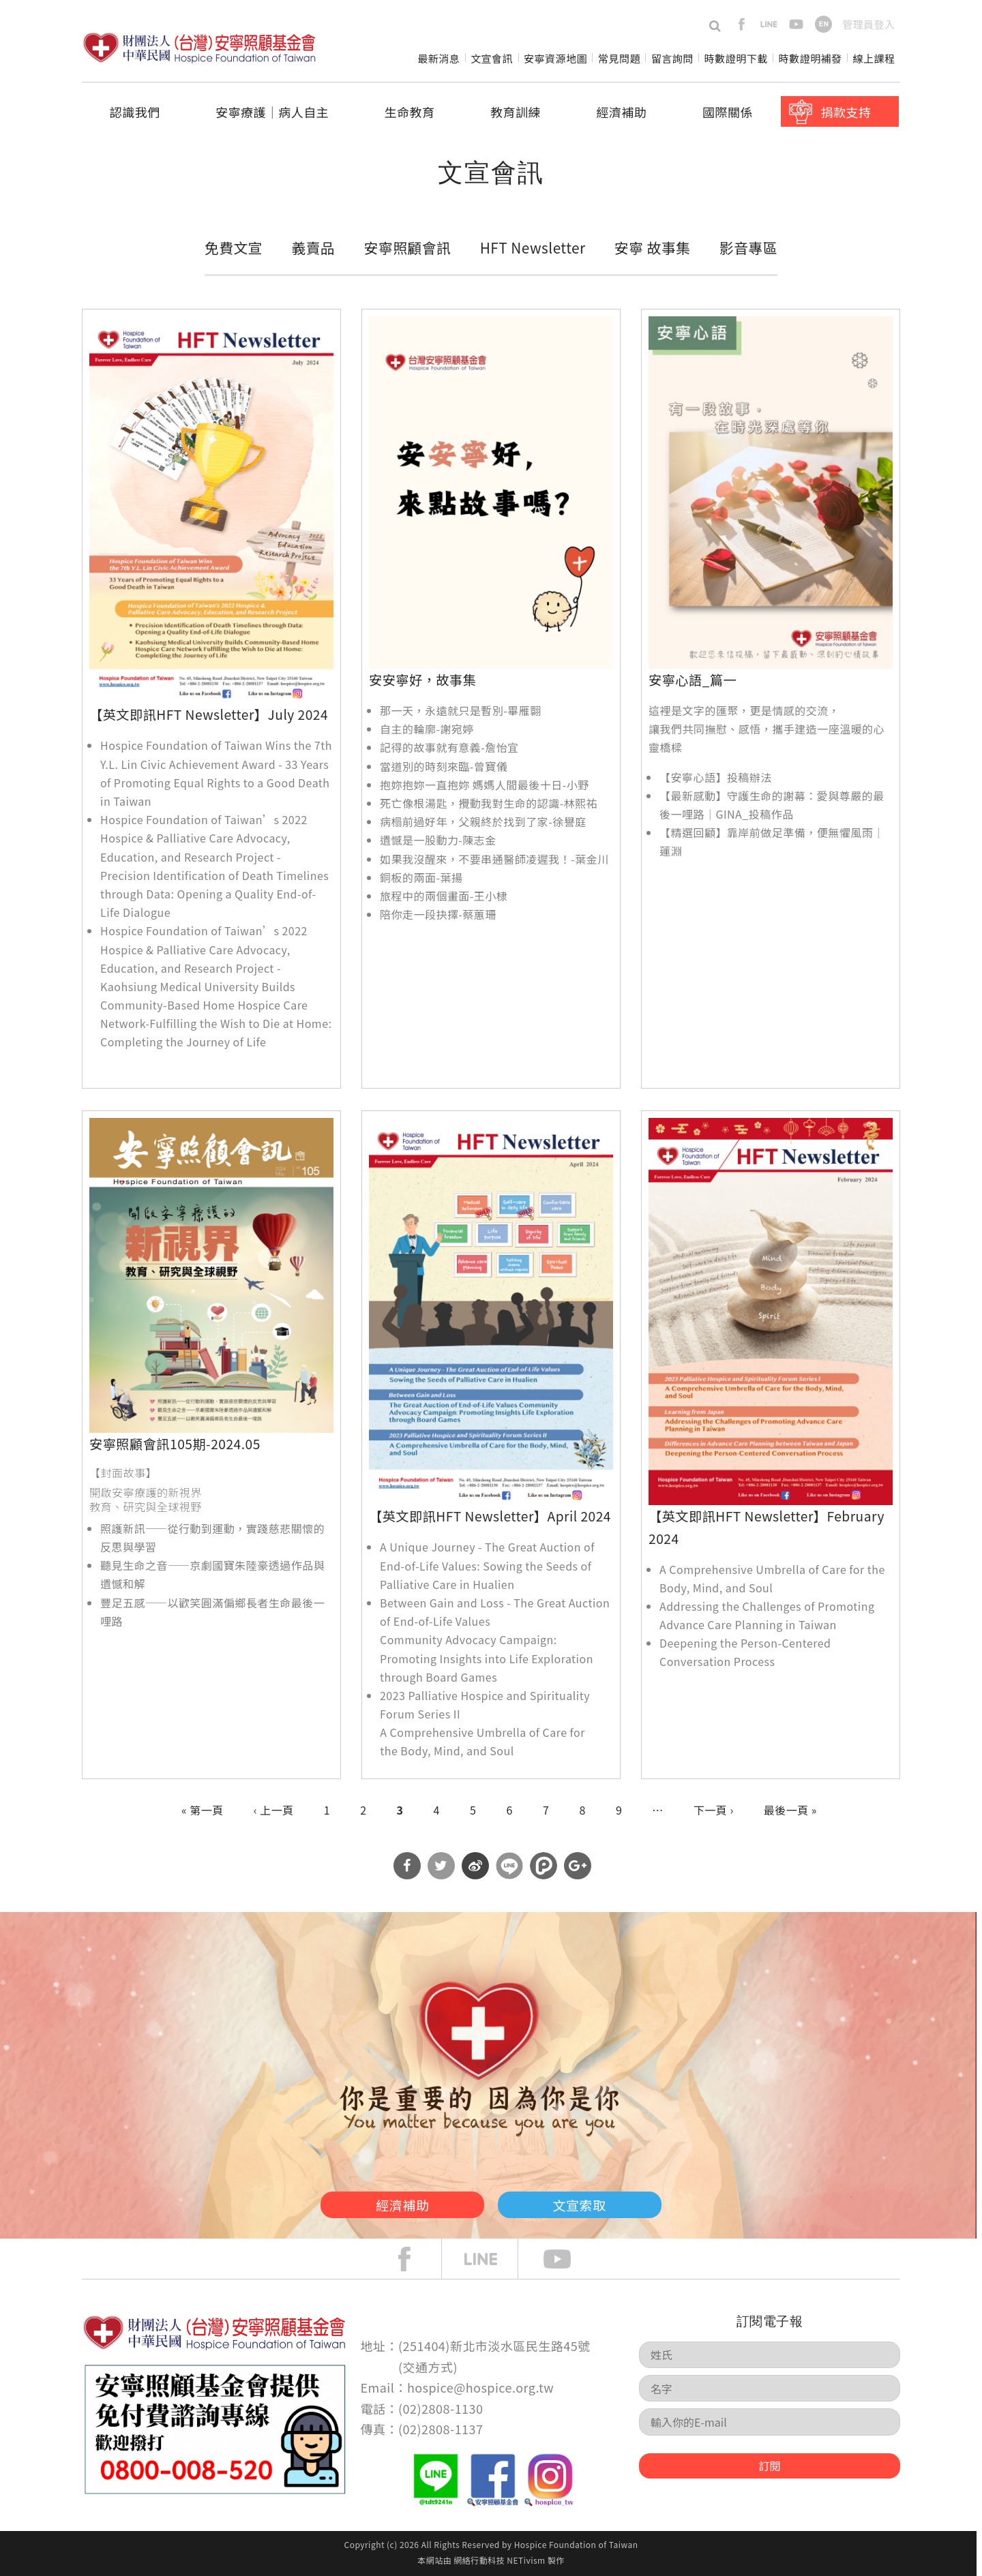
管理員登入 (868, 24)
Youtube (567, 2259)
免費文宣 (234, 247)
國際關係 (727, 112)
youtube (796, 24)
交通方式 (428, 2367)
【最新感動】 (693, 795)
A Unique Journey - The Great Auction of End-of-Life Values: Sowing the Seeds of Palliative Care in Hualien (487, 1565)
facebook (741, 24)
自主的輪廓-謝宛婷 (427, 729)
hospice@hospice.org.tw (480, 2387)
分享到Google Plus (577, 1865)
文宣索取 (597, 2202)
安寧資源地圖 (555, 58)
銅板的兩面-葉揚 (421, 877)
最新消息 (438, 58)
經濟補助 (622, 112)
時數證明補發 (810, 58)
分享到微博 (475, 1865)
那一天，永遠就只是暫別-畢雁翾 (460, 710)
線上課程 (874, 58)
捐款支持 (845, 112)
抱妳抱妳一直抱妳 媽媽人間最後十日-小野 (484, 784)
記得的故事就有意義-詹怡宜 (449, 747)
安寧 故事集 (652, 247)
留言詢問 (672, 58)
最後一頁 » (790, 1810)
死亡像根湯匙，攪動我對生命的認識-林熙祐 (488, 803)
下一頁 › (714, 1810)
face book (414, 2259)
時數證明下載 (736, 58)
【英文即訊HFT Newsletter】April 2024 (490, 1516)
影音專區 (748, 247)
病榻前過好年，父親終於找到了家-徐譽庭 (483, 821)
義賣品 (313, 247)
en (823, 24)
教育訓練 (515, 112)
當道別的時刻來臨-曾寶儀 (443, 766)
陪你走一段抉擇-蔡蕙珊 (438, 914)
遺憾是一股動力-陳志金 (438, 840)
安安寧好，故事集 (422, 679)
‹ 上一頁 (274, 1810)
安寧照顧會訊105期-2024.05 (175, 1443)
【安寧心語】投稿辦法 (715, 777)
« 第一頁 (202, 1810)
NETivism (526, 2560)
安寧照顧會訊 (407, 247)
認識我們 (135, 112)
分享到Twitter (441, 1865)
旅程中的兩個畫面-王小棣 (443, 896)
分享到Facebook (407, 1865)
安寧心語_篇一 (692, 679)
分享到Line (509, 1865)
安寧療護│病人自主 (272, 112)
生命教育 (410, 112)
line (768, 24)
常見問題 (619, 58)
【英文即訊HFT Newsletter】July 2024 (208, 714)
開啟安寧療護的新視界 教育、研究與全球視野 (145, 1499)
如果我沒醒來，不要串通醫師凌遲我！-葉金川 (494, 859)
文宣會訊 (492, 58)
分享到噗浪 (543, 1865)
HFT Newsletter (533, 247)
